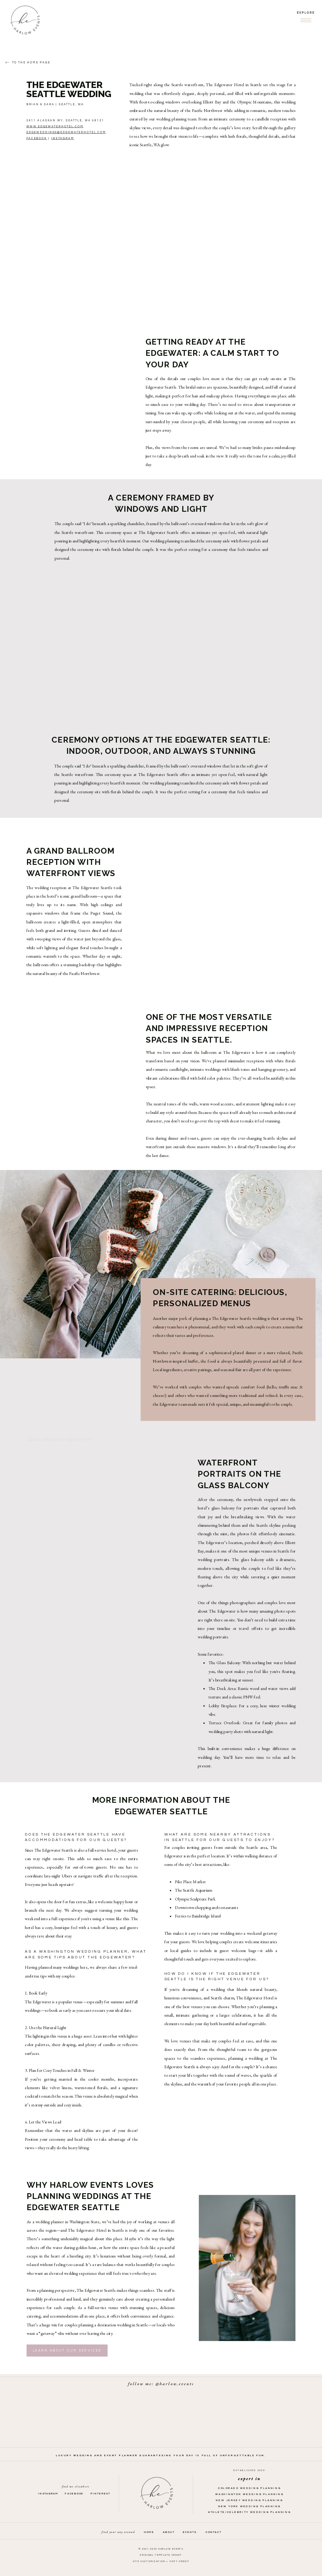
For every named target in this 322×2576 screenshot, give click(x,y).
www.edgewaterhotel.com (55, 126)
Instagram (62, 138)
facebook (36, 138)
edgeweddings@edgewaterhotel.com (66, 132)
